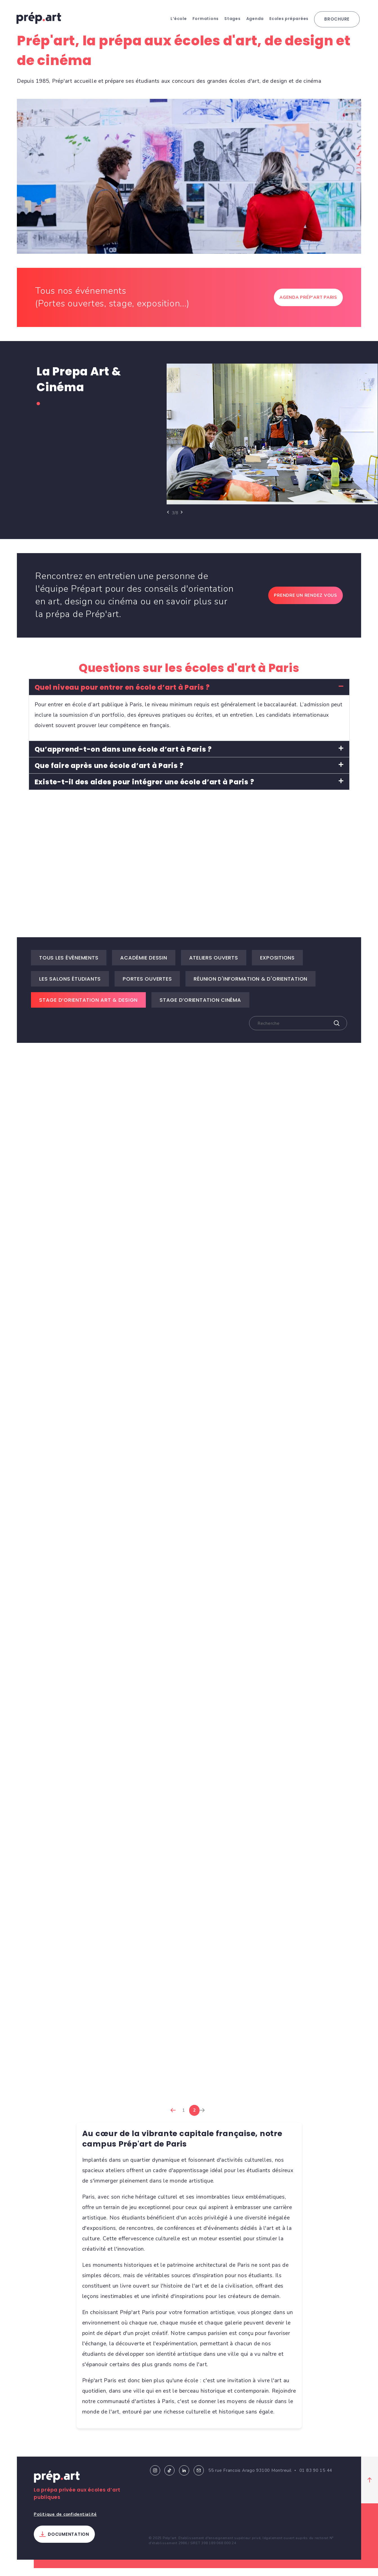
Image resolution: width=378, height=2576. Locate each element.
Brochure (337, 19)
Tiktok (169, 2478)
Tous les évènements (68, 965)
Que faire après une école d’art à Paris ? (109, 773)
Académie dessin (143, 965)
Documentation (68, 2542)
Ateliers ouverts (213, 965)
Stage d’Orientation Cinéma (200, 1007)
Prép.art (57, 2486)
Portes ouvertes (147, 986)
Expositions (277, 965)
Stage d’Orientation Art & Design (88, 1007)
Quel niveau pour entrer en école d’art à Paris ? (122, 695)
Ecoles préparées (288, 18)
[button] (189, 695)
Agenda (255, 18)
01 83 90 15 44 (315, 2478)
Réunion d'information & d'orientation (250, 986)
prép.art (38, 18)
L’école (179, 18)
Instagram (155, 2478)
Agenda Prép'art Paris (308, 305)
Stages (232, 18)
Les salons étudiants (70, 986)
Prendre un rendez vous (305, 603)
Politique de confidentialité (65, 2522)
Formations (206, 18)
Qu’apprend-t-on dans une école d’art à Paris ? (123, 757)
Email (198, 2478)
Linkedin (184, 2478)
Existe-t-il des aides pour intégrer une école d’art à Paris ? (144, 789)
